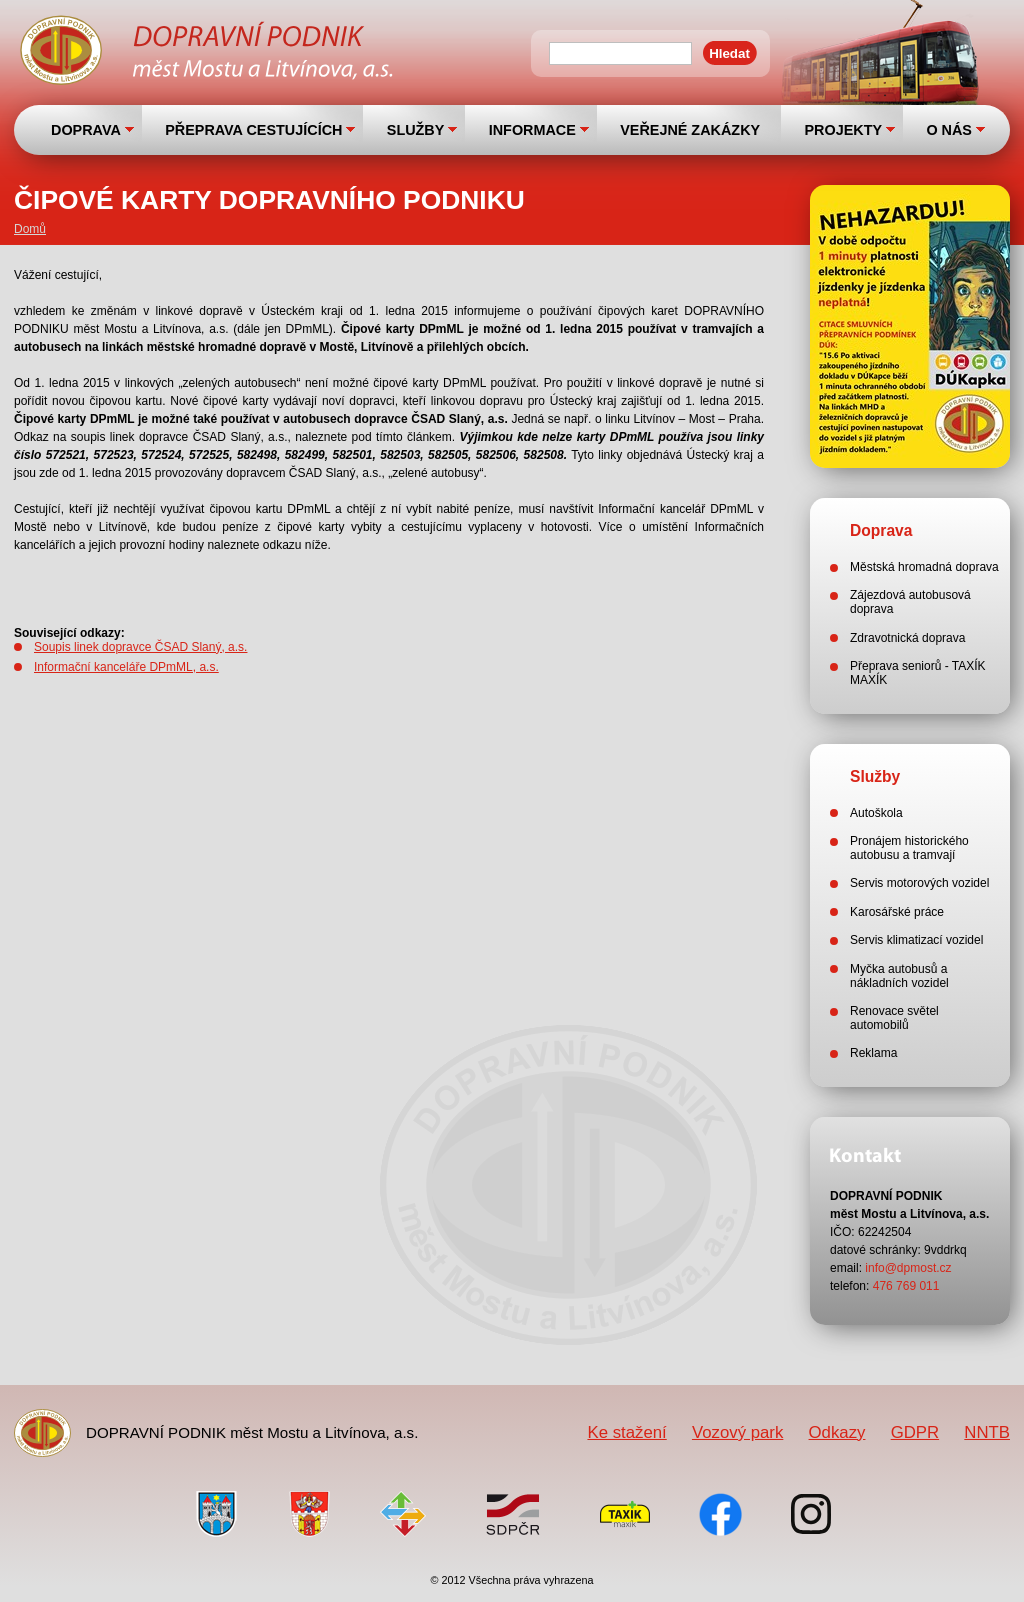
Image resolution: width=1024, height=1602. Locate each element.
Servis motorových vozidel (919, 883)
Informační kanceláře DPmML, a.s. (126, 667)
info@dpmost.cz (908, 1268)
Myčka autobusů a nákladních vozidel (899, 976)
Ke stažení (626, 1432)
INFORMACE (532, 130)
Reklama (873, 1053)
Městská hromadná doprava (924, 567)
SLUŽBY (416, 130)
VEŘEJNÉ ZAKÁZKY (690, 130)
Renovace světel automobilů (894, 1018)
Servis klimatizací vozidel (916, 940)
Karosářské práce (897, 912)
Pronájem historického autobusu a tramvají (909, 848)
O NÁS (949, 130)
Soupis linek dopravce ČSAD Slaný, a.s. (140, 647)
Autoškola (876, 813)
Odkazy (837, 1432)
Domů (30, 229)
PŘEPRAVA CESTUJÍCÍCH (253, 130)
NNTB (987, 1432)
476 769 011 (906, 1286)
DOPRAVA (86, 130)
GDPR (915, 1432)
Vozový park (737, 1432)
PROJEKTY (843, 130)
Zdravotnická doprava (907, 638)
